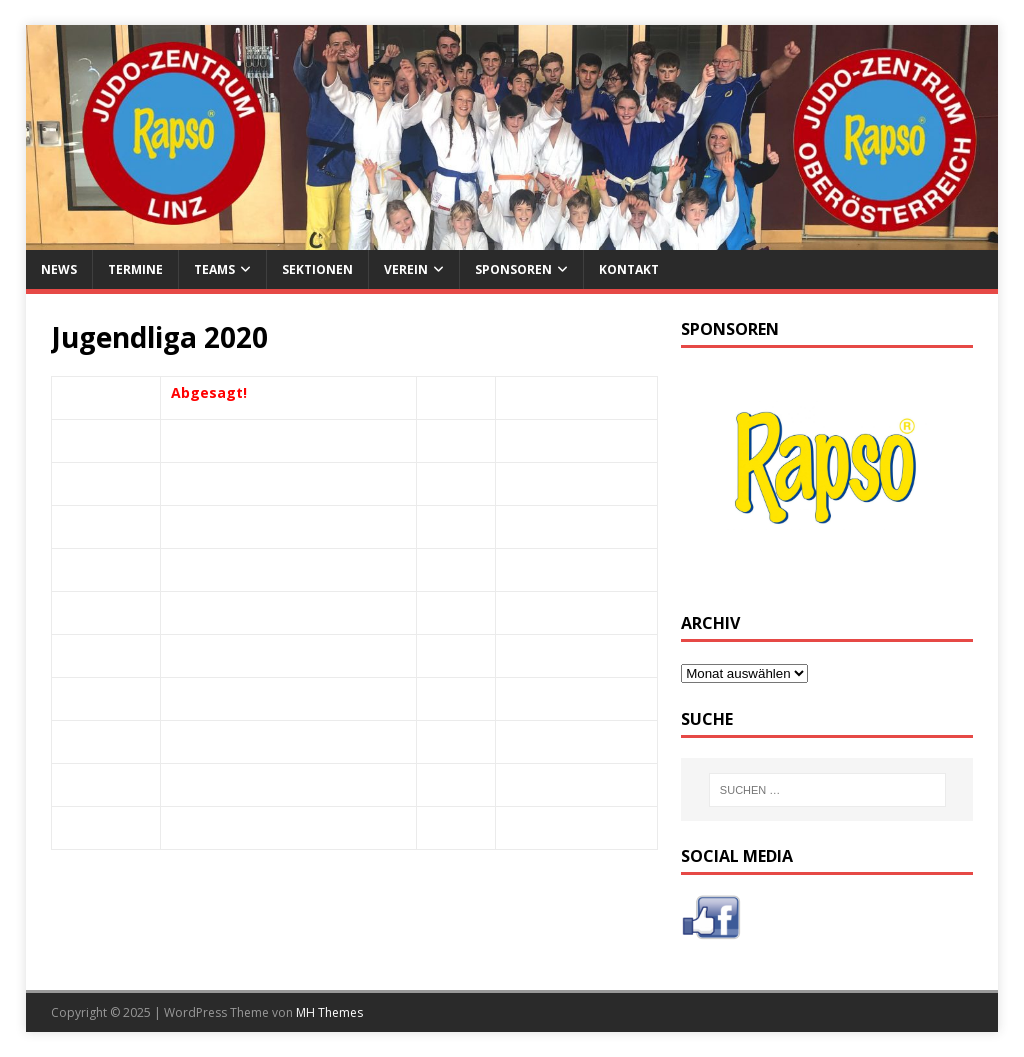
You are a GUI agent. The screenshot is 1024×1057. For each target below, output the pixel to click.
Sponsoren (513, 269)
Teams (214, 269)
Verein (406, 269)
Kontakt (629, 269)
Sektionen (317, 269)
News (59, 269)
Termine (135, 269)
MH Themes (329, 1012)
